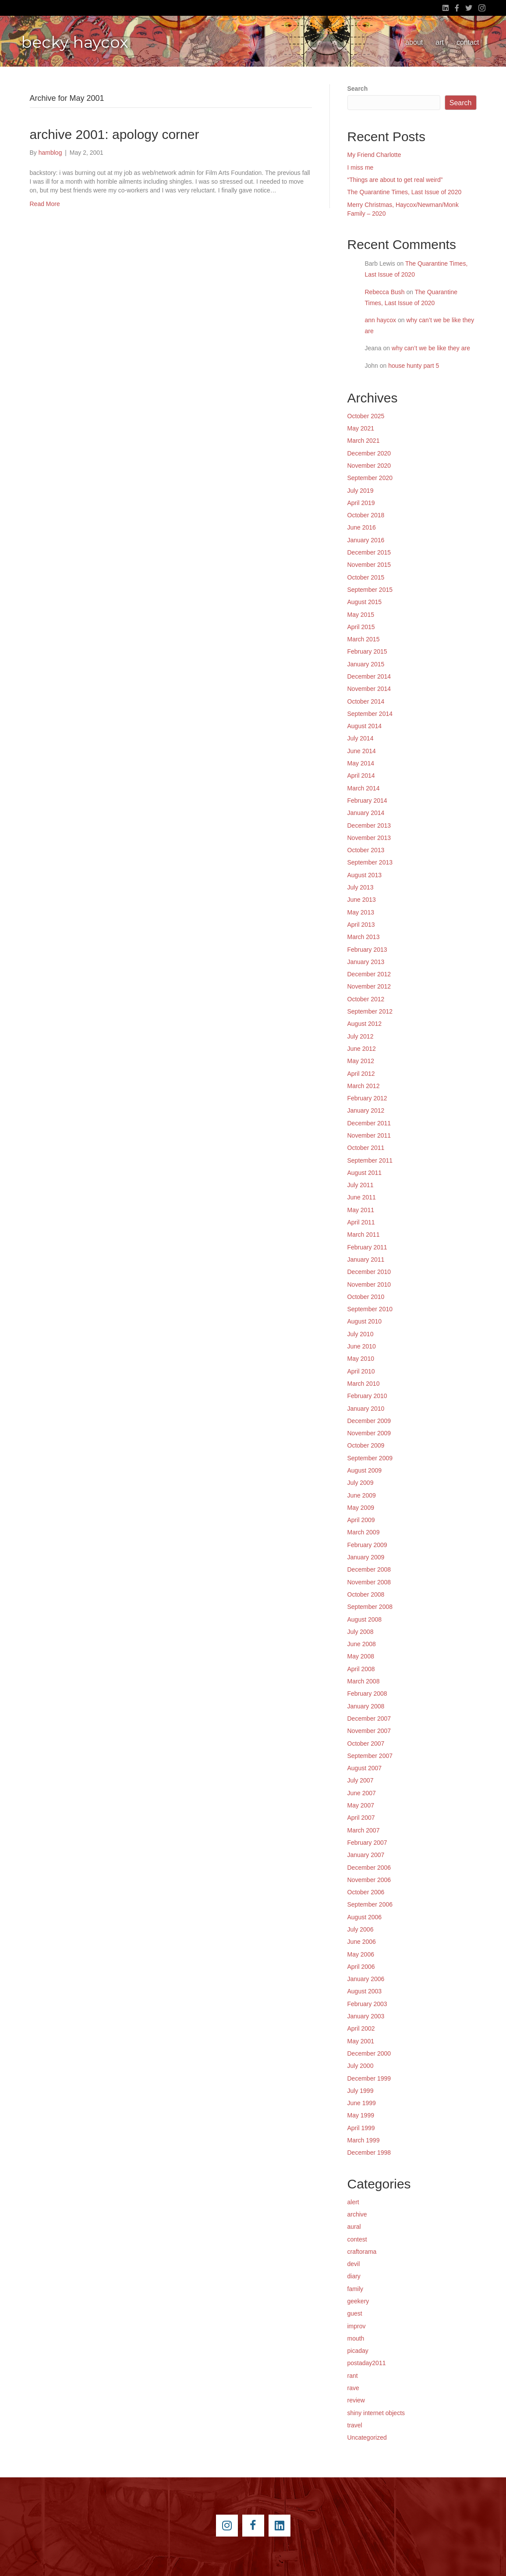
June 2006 (361, 1941)
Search (357, 88)
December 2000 (369, 2053)
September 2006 (370, 1904)
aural (354, 2226)
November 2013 (369, 837)
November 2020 (369, 465)
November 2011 (369, 1135)
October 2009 (366, 1445)
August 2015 (364, 601)
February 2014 (367, 800)
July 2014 (360, 738)
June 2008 (361, 1643)
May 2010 (360, 1358)
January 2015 (366, 664)
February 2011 (367, 1247)
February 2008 (367, 1693)
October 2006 (366, 1892)
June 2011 (361, 1197)
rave (353, 2387)
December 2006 (369, 1867)
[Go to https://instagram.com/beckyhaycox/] (227, 2526)
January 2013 (366, 961)
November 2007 (369, 1730)
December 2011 (369, 1123)
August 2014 (364, 725)
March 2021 (363, 440)
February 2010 (367, 1395)
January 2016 (366, 540)
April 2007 (361, 1817)
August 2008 (364, 1619)
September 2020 (370, 477)
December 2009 (369, 1420)
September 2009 (370, 1458)
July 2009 (360, 1482)
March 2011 (363, 1234)
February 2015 (367, 651)
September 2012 (370, 1011)
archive (357, 2214)
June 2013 (361, 899)
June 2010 (361, 1346)
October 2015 (366, 577)
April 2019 (361, 502)
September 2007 (370, 1755)
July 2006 (360, 1929)
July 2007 (360, 1780)
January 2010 (366, 1408)
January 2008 (366, 1706)
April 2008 (361, 1668)
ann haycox (380, 320)
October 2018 (366, 515)
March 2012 (363, 1085)
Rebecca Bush (385, 291)
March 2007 (363, 1830)
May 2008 (360, 1656)
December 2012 (369, 974)
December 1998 (369, 2152)
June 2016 (361, 527)
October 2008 (366, 1594)
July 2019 (360, 490)
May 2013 (360, 912)
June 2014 (361, 750)
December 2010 (369, 1271)
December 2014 (369, 676)
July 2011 (360, 1184)
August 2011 (364, 1172)
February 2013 (367, 949)
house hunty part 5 (413, 365)
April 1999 (361, 2127)
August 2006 (364, 1917)
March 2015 (363, 639)
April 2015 (361, 626)
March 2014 (363, 788)
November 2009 (369, 1433)
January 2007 (366, 1854)
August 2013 (364, 875)
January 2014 (366, 812)
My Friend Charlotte (374, 154)
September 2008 (370, 1606)
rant (352, 2375)
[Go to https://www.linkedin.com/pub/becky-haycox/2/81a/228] (279, 2526)
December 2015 (369, 552)
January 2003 (366, 2016)
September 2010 (370, 1309)
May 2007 (360, 1805)
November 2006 (369, 1879)
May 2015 (360, 614)
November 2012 (369, 986)
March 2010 (363, 1383)
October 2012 (366, 999)
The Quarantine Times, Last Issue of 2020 (404, 192)
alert (353, 2202)
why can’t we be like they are (431, 348)
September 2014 (370, 713)
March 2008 (363, 1681)
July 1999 (360, 2090)
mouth (355, 2338)
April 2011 (361, 1222)
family (355, 2288)
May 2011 (360, 1209)
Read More (45, 203)
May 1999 (360, 2115)
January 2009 (366, 1557)
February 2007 (367, 1842)
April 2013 (361, 924)
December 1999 (369, 2078)
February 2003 (367, 2003)
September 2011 (370, 1160)
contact (467, 42)
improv (356, 2326)
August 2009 (364, 1470)
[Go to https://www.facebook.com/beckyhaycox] (253, 2526)
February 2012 (367, 1098)
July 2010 (360, 1334)
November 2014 (369, 688)
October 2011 (366, 1147)
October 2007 (366, 1743)
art (439, 42)
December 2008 (369, 1569)
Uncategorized (367, 2437)
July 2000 (360, 2065)
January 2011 (366, 1259)
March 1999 (363, 2140)
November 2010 (369, 1284)
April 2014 (361, 775)
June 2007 (361, 1793)
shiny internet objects (376, 2412)
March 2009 (363, 1532)
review (356, 2400)
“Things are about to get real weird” (395, 179)
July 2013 (360, 887)
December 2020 (369, 453)
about (414, 42)
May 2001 (360, 2041)
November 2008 (369, 1582)
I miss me (360, 167)
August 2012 (364, 1023)
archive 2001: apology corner (114, 134)
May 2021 (360, 428)
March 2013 (363, 936)
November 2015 (369, 564)
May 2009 (360, 1507)
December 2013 (369, 825)
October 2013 (366, 850)
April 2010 (361, 1371)
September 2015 (370, 589)
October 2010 (366, 1296)
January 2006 (366, 1978)
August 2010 (364, 1321)
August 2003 (364, 1991)
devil (353, 2263)
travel (354, 2425)
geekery (358, 2301)
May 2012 (360, 1060)
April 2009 (361, 1519)
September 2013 (370, 862)
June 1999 (361, 2102)
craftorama (362, 2251)
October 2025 (366, 416)
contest (357, 2239)
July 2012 (360, 1036)
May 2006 (360, 1954)
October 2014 (366, 701)
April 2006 (361, 1966)
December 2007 (369, 1718)
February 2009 (367, 1544)
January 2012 (366, 1110)
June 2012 (361, 1048)
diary (354, 2276)
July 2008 (360, 1631)
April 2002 (361, 2028)
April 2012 (361, 1073)
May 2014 (360, 763)
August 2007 (364, 1768)
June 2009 (361, 1495)
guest (354, 2313)
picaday (357, 2350)
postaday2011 (366, 2362)
